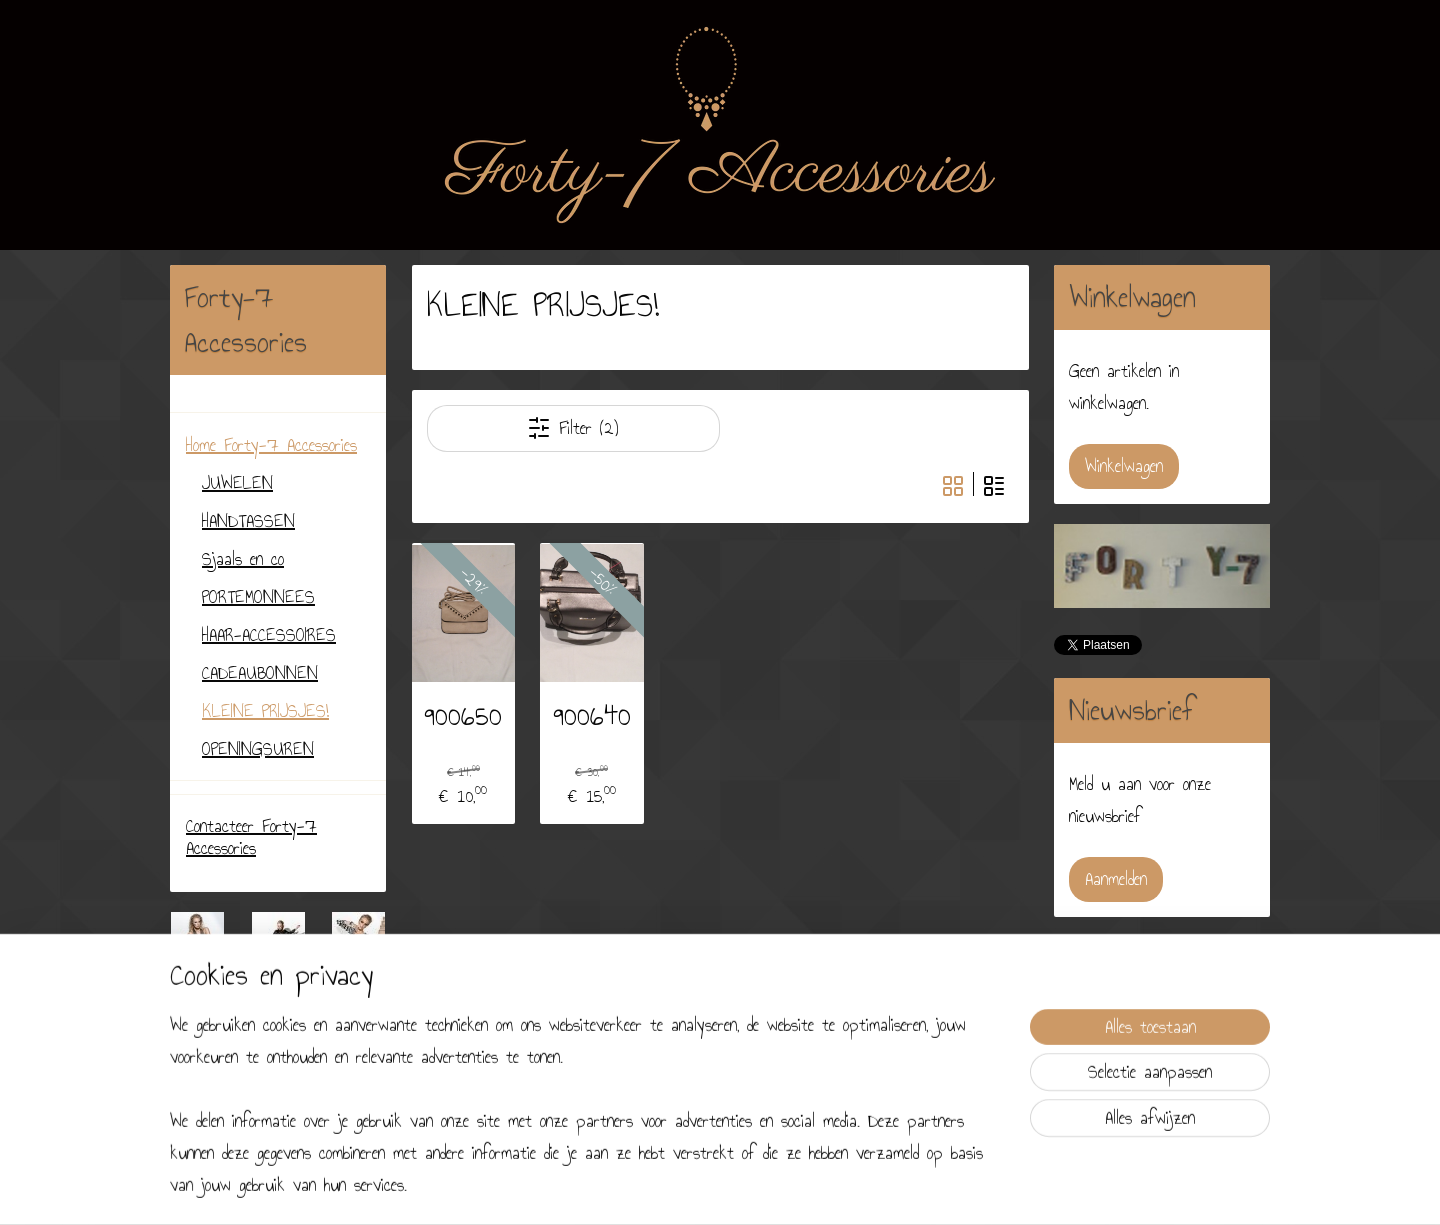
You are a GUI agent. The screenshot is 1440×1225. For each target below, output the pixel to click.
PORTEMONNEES (258, 597)
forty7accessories (239, 1113)
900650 (463, 715)
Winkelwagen (1124, 466)
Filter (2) (573, 428)
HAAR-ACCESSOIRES (269, 635)
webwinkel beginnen (770, 1188)
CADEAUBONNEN (260, 673)
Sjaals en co (243, 559)
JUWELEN (237, 483)
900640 (591, 715)
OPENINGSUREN (258, 749)
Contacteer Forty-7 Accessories (251, 837)
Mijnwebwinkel (887, 1188)
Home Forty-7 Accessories (271, 445)
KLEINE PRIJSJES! (265, 711)
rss (721, 1188)
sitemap (692, 1188)
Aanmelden (1116, 879)
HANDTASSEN (248, 521)
